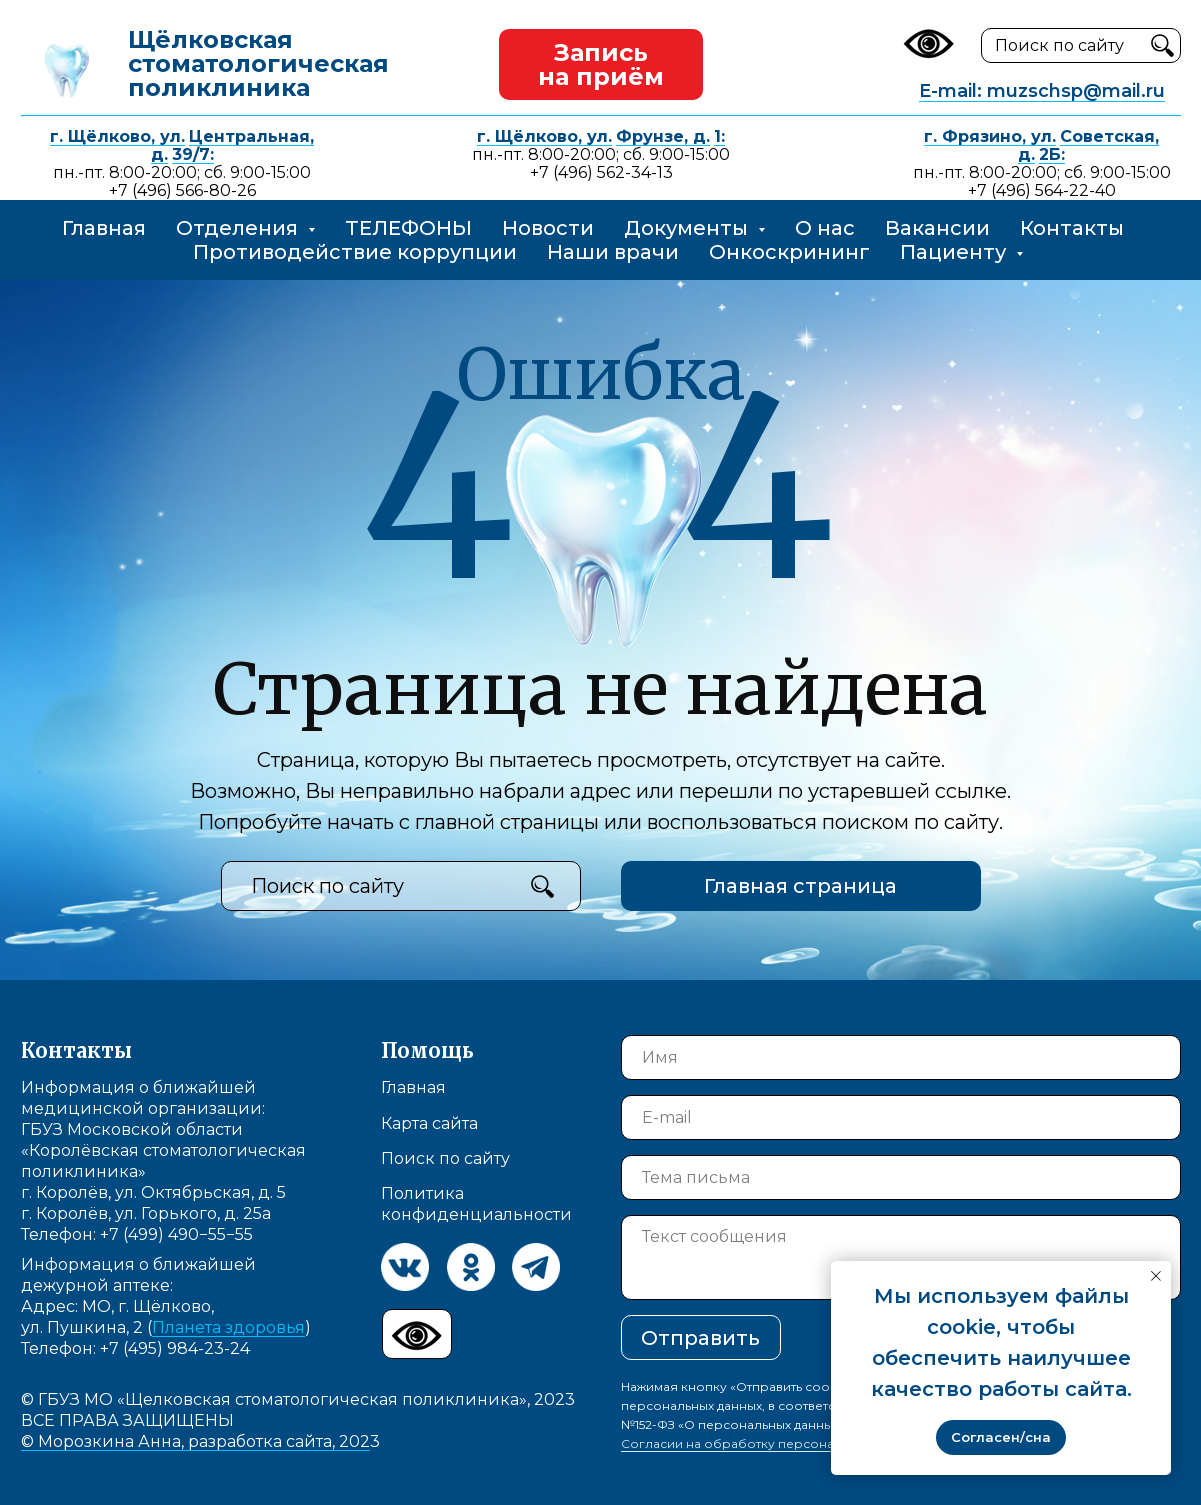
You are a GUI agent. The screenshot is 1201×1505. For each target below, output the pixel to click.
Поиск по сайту (445, 1158)
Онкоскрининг (789, 252)
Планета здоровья (228, 1327)
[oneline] (901, 1177)
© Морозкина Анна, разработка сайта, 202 (195, 1441)
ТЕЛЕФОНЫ (408, 228)
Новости (548, 228)
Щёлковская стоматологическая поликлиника (258, 63)
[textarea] (901, 1257)
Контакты (1072, 228)
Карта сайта (429, 1123)
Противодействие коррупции (355, 252)
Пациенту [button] (955, 252)
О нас (825, 228)
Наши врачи (613, 252)
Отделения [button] (239, 228)
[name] (901, 1057)
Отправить (700, 1338)
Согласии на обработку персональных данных (770, 1443)
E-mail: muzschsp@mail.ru (1042, 91)
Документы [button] (688, 228)
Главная (104, 228)
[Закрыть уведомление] (1156, 1276)
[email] (901, 1117)
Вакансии (937, 228)
